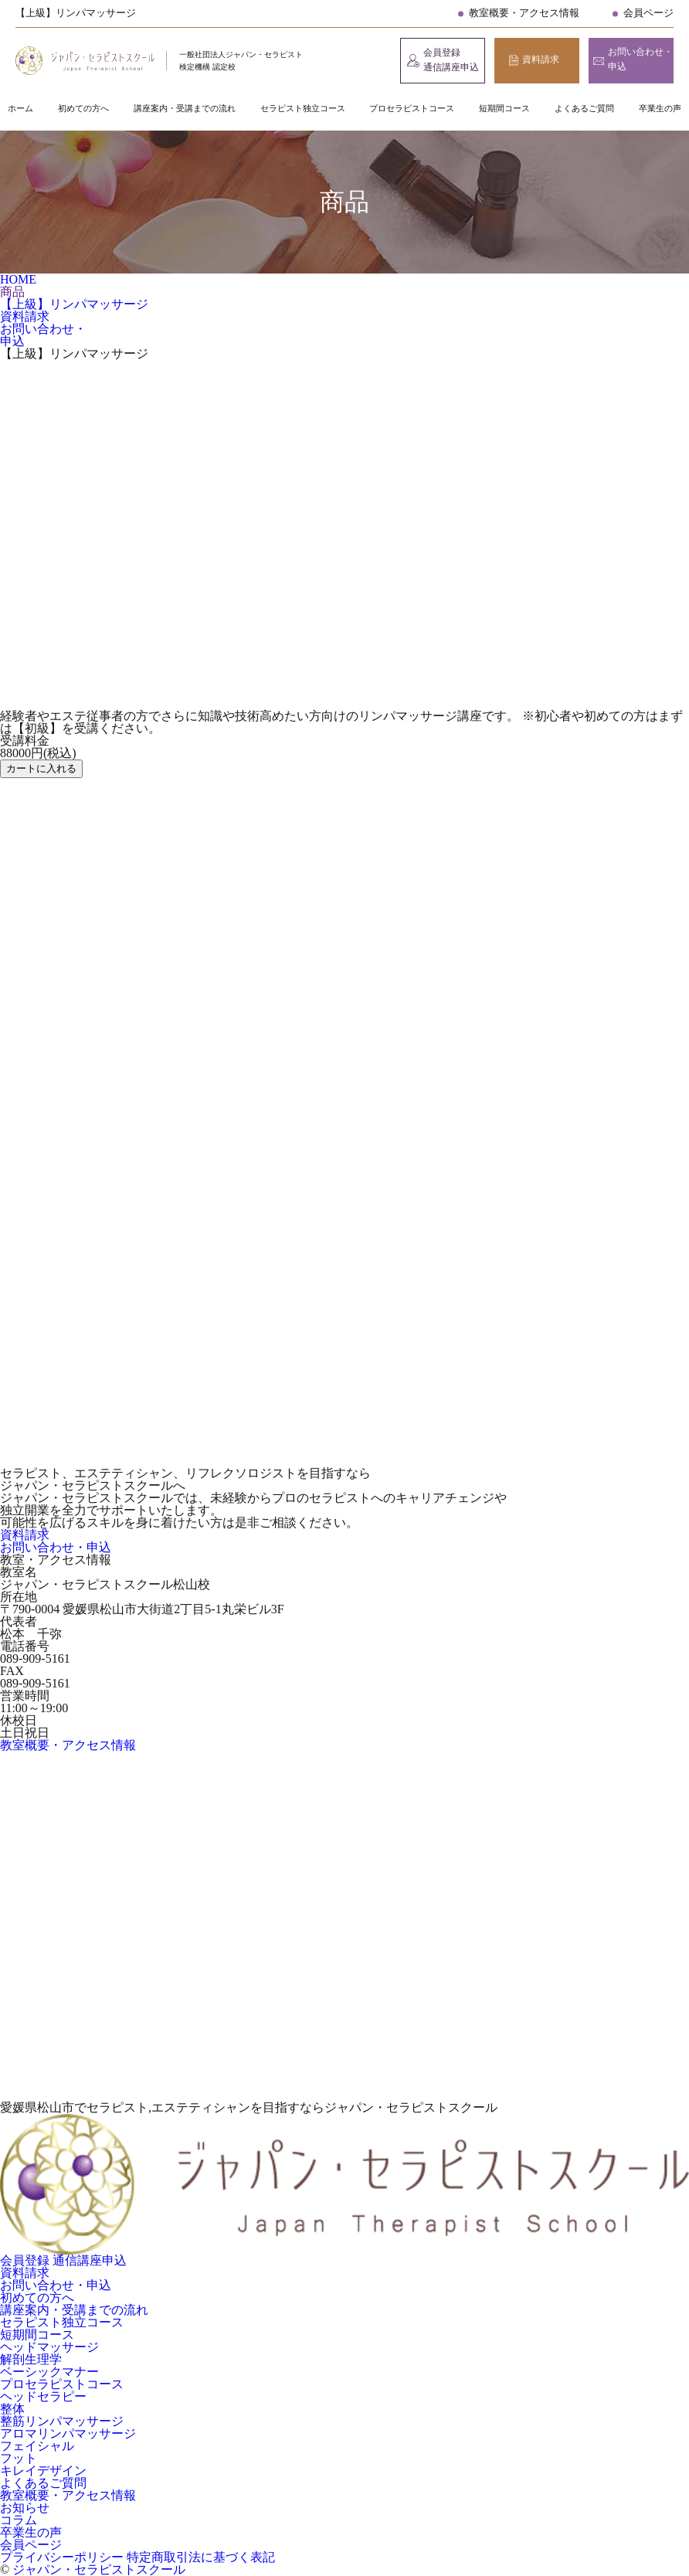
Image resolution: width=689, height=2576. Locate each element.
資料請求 (540, 59)
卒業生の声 (660, 108)
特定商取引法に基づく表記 (201, 2557)
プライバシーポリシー (63, 2557)
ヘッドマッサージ (49, 2346)
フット (18, 2458)
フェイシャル (37, 2445)
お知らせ (24, 2507)
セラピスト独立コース (302, 108)
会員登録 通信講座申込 (451, 60)
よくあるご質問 (584, 108)
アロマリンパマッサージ (68, 2433)
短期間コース (504, 108)
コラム (18, 2520)
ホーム (20, 108)
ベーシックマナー (49, 2371)
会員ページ (648, 13)
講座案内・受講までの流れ (185, 108)
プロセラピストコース (411, 108)
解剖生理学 (31, 2359)
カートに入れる (41, 768)
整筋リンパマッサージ (62, 2421)
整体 (12, 2408)
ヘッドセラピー (43, 2396)
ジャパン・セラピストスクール (98, 2569)
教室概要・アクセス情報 (524, 13)
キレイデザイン (43, 2470)
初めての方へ (83, 108)
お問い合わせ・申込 (640, 59)
